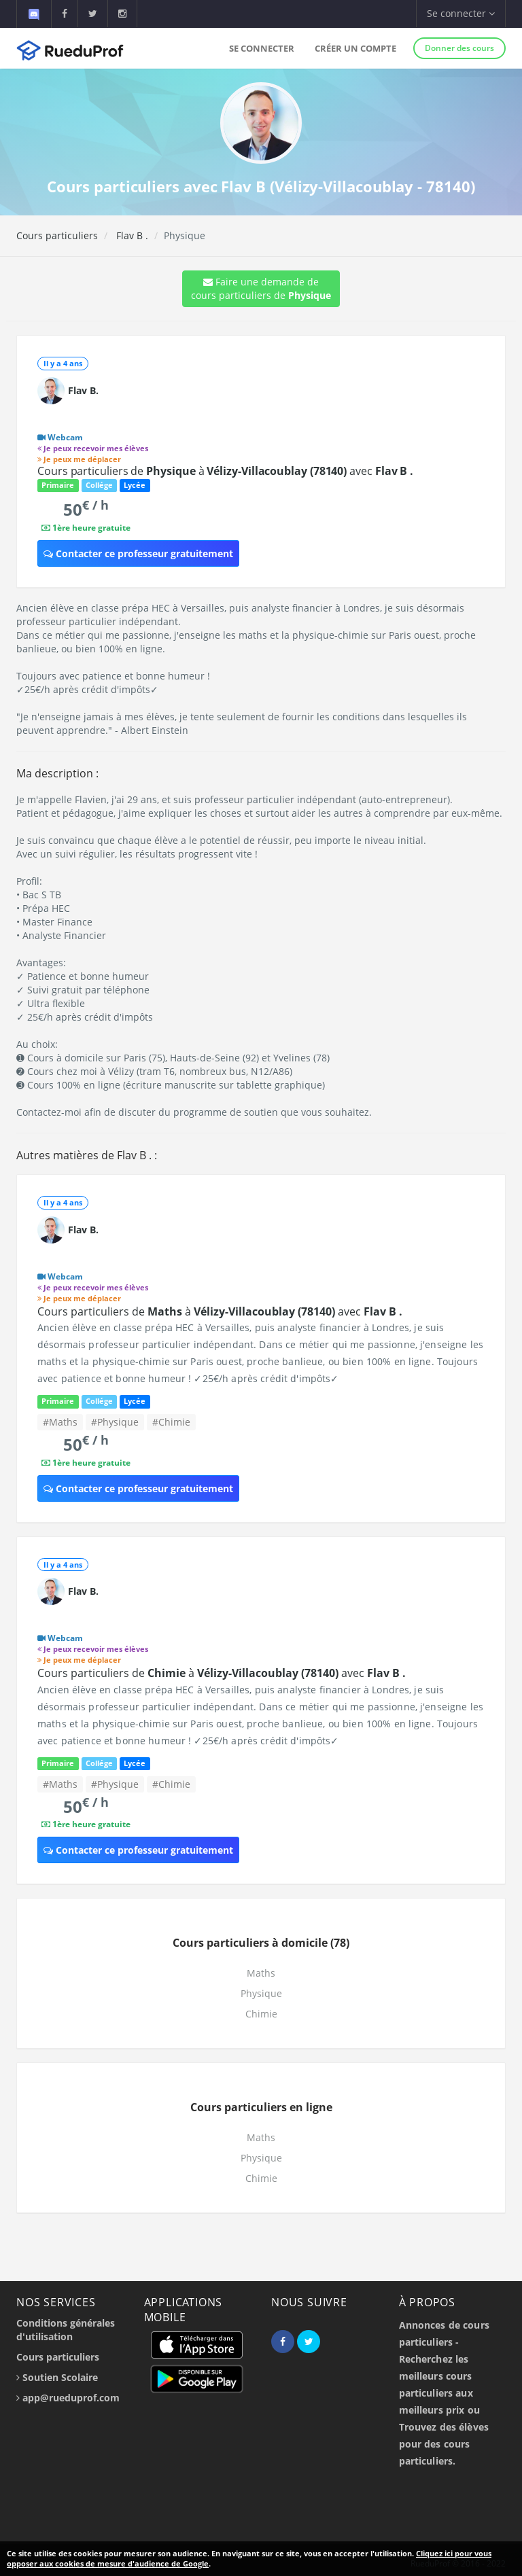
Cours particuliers (57, 235)
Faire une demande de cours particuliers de (261, 288)
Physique (261, 1993)
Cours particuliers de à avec (225, 470)
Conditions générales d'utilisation (65, 2329)
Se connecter (261, 48)
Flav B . (131, 235)
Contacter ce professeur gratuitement (138, 553)
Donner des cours (459, 48)
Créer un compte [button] (355, 48)
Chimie (261, 2013)
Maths (261, 1972)
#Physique (115, 1421)
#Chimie (171, 1421)
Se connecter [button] (461, 13)
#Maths (60, 1421)
